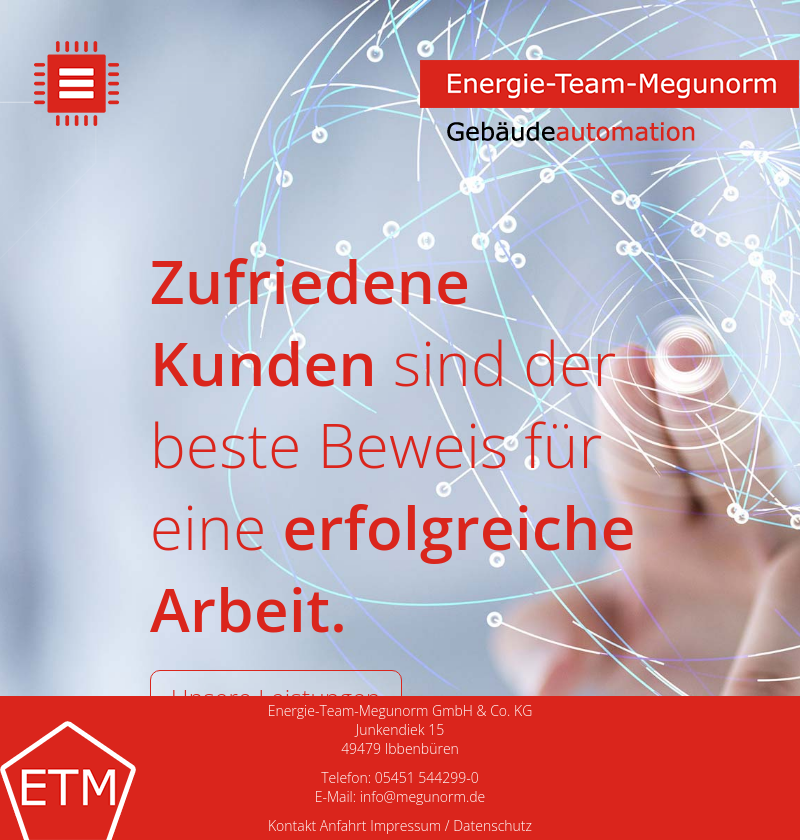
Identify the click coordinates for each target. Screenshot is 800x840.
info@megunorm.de (423, 796)
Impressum (405, 825)
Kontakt (292, 825)
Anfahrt (343, 825)
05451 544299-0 (427, 777)
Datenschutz (492, 825)
